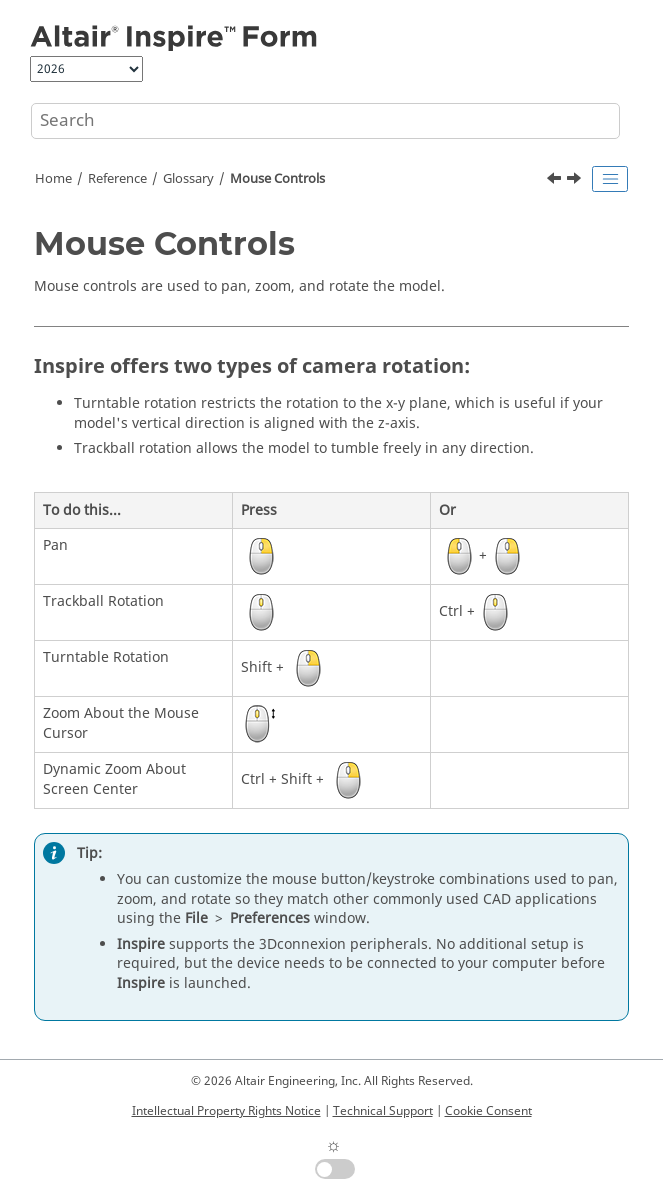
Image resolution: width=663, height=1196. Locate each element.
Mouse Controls (277, 179)
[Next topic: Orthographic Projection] (576, 181)
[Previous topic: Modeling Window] (556, 181)
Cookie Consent (488, 1111)
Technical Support (383, 1111)
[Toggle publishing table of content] (610, 179)
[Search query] (325, 121)
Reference (117, 179)
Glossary (188, 179)
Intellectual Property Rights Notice (226, 1111)
